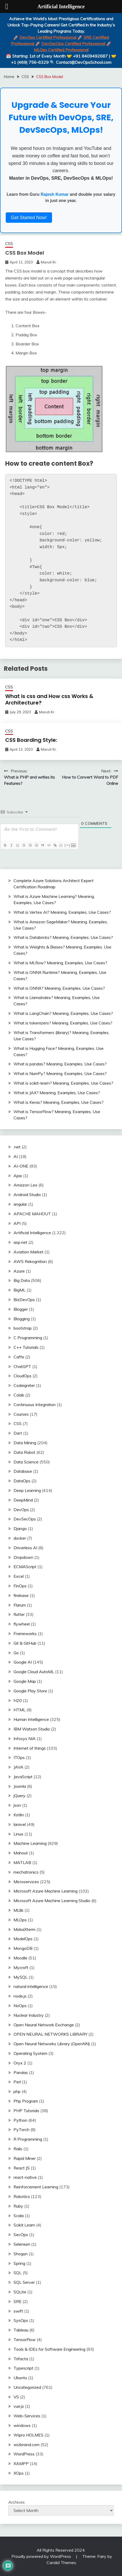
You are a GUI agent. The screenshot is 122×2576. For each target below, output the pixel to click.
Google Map (25, 1681)
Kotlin (19, 1814)
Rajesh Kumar (55, 194)
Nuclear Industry (29, 2015)
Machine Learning (30, 1843)
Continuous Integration (35, 1404)
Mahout (21, 1852)
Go (16, 1652)
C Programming (28, 1337)
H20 (18, 1700)
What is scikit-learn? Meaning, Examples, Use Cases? (63, 1083)
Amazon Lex (25, 1185)
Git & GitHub (25, 1643)
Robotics (22, 2196)
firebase (21, 1595)
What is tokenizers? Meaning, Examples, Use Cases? (63, 1022)
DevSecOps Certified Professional (73, 43)
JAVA (18, 1767)
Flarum (20, 1605)
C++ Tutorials (26, 1347)
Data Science (26, 1461)
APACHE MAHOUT (32, 1213)
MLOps (20, 1919)
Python (20, 2120)
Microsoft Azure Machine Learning (46, 1891)
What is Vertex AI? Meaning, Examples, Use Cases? (62, 912)
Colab (19, 1395)
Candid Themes (61, 2562)
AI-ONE (21, 1166)
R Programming (28, 2139)
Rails (18, 2148)
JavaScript (23, 1776)
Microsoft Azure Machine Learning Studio (52, 1900)
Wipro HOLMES (28, 2435)
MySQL (21, 1977)
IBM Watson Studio (32, 1729)
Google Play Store (30, 1690)
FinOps (20, 1585)
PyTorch (21, 2129)
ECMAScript (25, 1566)
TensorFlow (25, 2339)
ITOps (19, 1757)
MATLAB (22, 1862)
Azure (19, 1271)
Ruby (18, 2206)
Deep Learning (27, 1490)
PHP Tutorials (26, 2110)
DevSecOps (25, 1518)
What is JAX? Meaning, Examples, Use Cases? (57, 1092)
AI (16, 1156)
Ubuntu (20, 2377)
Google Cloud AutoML (34, 1671)
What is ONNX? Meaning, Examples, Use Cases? (59, 988)
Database (23, 1471)
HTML (19, 1709)
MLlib (18, 1910)
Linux (18, 1834)
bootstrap (23, 1328)
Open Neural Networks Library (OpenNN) (52, 2043)
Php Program (26, 2101)
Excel (19, 1576)
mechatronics (26, 1872)
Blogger (21, 1309)
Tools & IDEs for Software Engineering (49, 2349)
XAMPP (21, 2463)
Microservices (26, 1881)
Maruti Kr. (49, 262)
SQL (18, 2272)
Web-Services (27, 2415)
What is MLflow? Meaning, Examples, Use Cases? (60, 962)
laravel (20, 1824)
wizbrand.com (27, 2444)
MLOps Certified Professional (61, 49)
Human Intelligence (31, 1719)
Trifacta (21, 2358)
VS (16, 2396)
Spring (19, 2263)
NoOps (20, 2005)
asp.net (20, 1242)
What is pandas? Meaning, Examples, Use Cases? (60, 1063)
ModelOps (23, 1938)
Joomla (20, 1786)
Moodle (20, 1957)
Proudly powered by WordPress (41, 2556)
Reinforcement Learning (36, 2186)
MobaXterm (24, 1929)
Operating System (30, 2053)
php (17, 2091)
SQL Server (24, 2282)
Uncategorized (27, 2387)
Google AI (23, 1662)
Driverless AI (25, 1547)
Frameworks (25, 1633)
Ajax (18, 1175)
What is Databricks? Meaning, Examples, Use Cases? (63, 937)
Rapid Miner (25, 2158)
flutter (19, 1614)
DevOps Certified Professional (48, 37)
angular (20, 1204)
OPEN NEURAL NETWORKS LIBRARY (50, 2034)
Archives (16, 2502)
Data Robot (24, 1452)
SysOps (21, 2320)
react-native (25, 2177)
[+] (67, 845)
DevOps (21, 1509)
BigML (19, 1290)
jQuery (19, 1795)
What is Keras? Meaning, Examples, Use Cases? (59, 1102)
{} (61, 845)
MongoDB (23, 1948)
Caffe (19, 1356)
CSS (9, 243)
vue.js (19, 2406)
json (17, 1805)
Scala (19, 2215)
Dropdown (23, 1557)
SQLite (20, 2291)
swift (18, 2311)
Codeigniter (24, 1385)
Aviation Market (28, 1251)
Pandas (21, 2072)
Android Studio (27, 1194)
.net (17, 1146)
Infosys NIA (25, 1738)
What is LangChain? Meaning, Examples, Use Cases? (63, 1013)
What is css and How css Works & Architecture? (49, 699)
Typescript (23, 2368)
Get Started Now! (29, 217)
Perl (17, 2081)
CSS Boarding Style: (31, 740)
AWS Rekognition (30, 1261)
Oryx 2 (20, 2062)
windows (22, 2425)
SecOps (21, 2234)
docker (20, 1538)
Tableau (21, 2330)
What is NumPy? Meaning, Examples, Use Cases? (60, 1073)
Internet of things (30, 1748)
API (17, 1223)
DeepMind (23, 1500)
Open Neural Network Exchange (44, 2024)
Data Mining (25, 1442)
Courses (21, 1414)
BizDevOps (24, 1299)
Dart (18, 1433)
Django (20, 1528)
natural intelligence (31, 1986)
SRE (18, 2301)
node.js (20, 1996)
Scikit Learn (24, 2225)
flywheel (22, 1623)
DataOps (22, 1480)
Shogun (21, 2253)
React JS (22, 2167)
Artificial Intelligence (32, 1232)
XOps (19, 2473)
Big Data (22, 1280)
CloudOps (22, 1375)
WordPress (24, 2453)
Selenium (22, 2244)
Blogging (22, 1318)
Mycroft (21, 1967)
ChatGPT (22, 1366)
